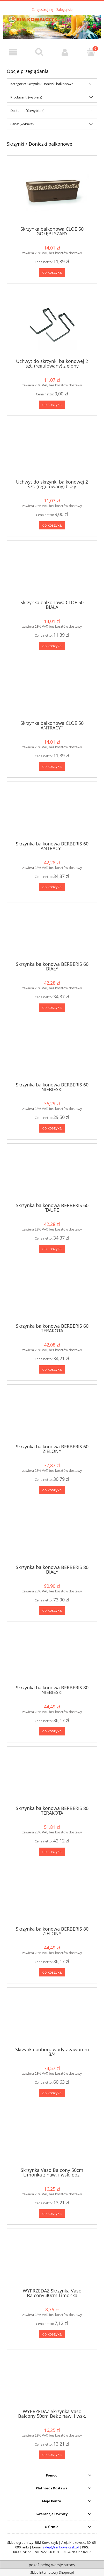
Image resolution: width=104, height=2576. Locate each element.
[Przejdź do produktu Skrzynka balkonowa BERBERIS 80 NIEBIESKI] (52, 1657)
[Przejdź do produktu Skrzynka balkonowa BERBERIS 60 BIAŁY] (52, 934)
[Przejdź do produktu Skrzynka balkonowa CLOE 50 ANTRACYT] (52, 692)
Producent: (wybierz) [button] (26, 97)
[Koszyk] (91, 51)
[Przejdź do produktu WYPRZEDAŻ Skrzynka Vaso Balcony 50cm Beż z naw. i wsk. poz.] (52, 2381)
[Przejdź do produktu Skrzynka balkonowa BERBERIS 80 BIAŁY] (52, 1536)
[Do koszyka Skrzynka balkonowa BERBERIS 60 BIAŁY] (52, 1007)
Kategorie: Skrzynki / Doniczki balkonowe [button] (41, 83)
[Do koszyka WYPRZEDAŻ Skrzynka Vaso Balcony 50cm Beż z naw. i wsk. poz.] (52, 2454)
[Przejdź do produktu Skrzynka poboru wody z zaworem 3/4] (52, 2019)
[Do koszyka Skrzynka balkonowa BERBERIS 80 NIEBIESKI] (52, 1731)
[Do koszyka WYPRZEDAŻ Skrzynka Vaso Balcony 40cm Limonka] (52, 2334)
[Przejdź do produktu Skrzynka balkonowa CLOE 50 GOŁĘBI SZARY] (52, 193)
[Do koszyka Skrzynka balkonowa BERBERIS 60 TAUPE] (52, 1249)
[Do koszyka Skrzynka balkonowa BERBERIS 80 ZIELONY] (52, 1972)
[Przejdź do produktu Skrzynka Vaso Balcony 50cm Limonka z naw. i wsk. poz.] (52, 2139)
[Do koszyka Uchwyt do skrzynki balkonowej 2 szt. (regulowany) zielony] (52, 405)
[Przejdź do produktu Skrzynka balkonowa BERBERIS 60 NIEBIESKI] (52, 1054)
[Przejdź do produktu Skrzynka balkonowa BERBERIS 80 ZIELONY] (52, 1898)
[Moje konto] (65, 52)
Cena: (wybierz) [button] (22, 124)
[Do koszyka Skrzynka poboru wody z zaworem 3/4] (52, 2093)
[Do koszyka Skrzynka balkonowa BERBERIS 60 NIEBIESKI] (52, 1128)
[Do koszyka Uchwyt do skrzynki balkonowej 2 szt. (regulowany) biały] (52, 525)
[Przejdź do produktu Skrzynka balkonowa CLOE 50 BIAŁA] (52, 572)
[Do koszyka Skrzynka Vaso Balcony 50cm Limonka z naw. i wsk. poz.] (52, 2213)
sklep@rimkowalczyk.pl (61, 2547)
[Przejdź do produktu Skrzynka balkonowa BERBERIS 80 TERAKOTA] (52, 1778)
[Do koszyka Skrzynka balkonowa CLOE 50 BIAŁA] (52, 646)
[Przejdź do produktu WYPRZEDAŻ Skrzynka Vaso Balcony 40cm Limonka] (52, 2260)
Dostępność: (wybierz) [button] (27, 110)
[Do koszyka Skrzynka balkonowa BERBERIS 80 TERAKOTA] (52, 1852)
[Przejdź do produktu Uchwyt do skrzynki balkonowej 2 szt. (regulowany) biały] (52, 451)
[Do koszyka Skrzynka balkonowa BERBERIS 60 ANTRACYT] (52, 887)
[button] (13, 52)
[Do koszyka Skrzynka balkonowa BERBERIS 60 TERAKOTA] (52, 1369)
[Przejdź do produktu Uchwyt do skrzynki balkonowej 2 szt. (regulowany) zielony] (52, 325)
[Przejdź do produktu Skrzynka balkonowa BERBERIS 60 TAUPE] (52, 1175)
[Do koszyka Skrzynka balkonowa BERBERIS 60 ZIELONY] (52, 1490)
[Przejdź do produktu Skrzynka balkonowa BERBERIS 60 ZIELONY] (52, 1416)
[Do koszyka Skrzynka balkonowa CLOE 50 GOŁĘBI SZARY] (52, 272)
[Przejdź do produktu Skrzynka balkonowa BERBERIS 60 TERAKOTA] (52, 1295)
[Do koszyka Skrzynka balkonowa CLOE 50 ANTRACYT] (52, 766)
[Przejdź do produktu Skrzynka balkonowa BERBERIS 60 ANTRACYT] (52, 813)
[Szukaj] (39, 51)
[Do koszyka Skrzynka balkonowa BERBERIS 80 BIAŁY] (52, 1610)
